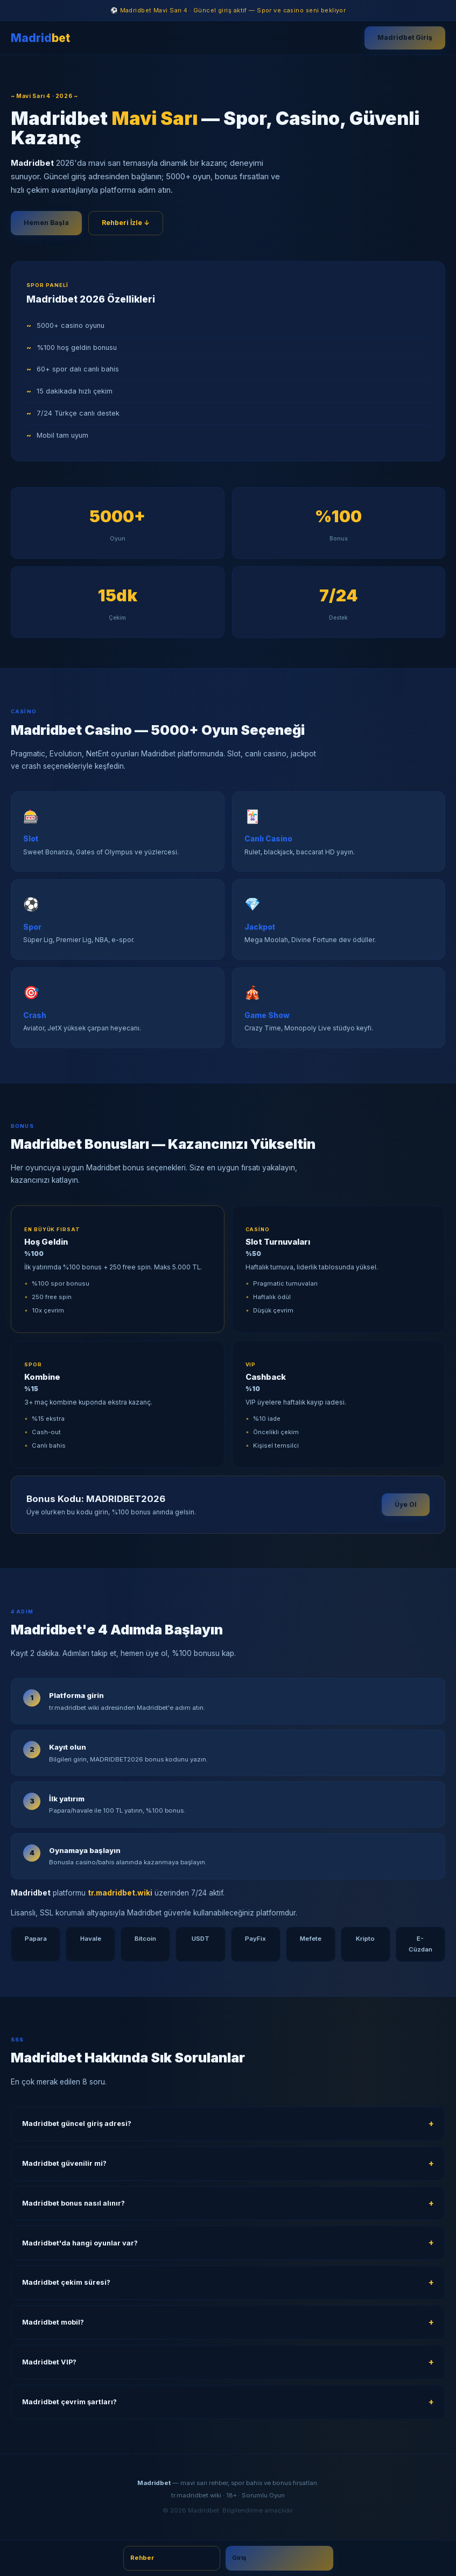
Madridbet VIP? (49, 2362)
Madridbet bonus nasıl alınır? (73, 2203)
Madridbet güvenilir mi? (64, 2163)
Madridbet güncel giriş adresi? (76, 2123)
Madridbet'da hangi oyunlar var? (80, 2243)
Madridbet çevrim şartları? (69, 2402)
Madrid (40, 38)
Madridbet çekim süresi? (66, 2282)
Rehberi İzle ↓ (126, 223)
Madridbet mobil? (53, 2322)
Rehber (142, 2557)
